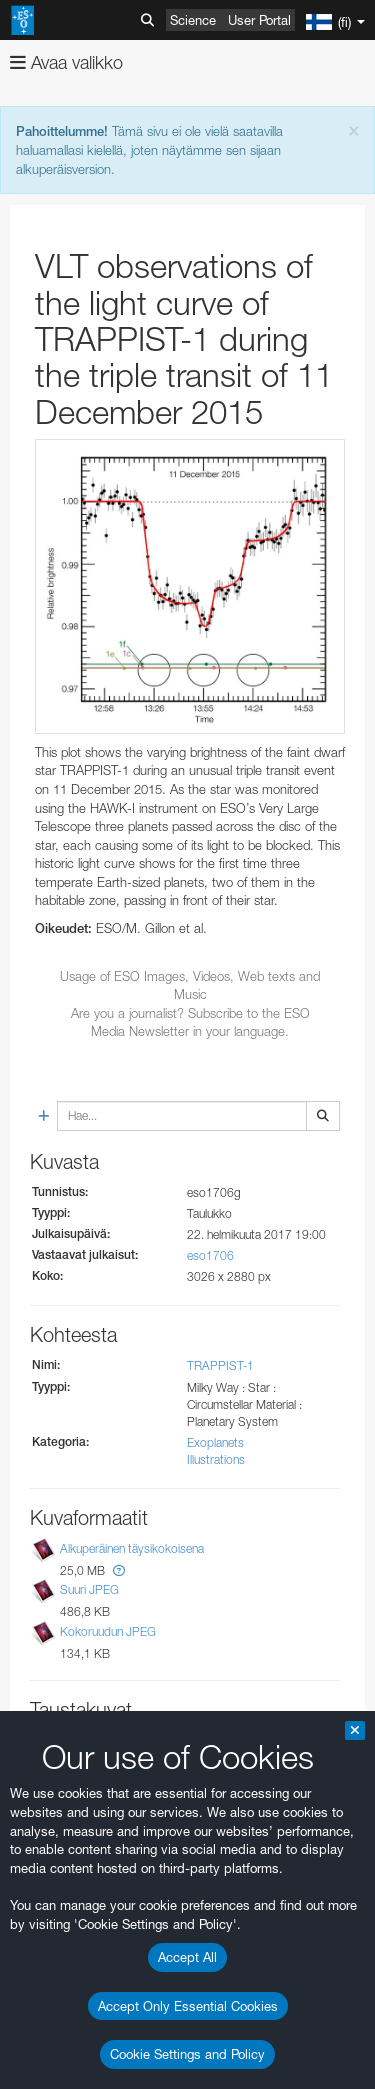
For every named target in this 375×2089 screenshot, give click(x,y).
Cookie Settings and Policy (187, 2054)
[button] (119, 1570)
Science (193, 20)
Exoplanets (215, 1442)
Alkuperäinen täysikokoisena (132, 1548)
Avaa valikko (66, 62)
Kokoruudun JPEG (108, 1631)
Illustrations (216, 1459)
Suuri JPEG (89, 1590)
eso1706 (210, 1255)
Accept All (187, 1957)
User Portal (259, 20)
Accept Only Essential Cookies (188, 2006)
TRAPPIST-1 (220, 1365)
